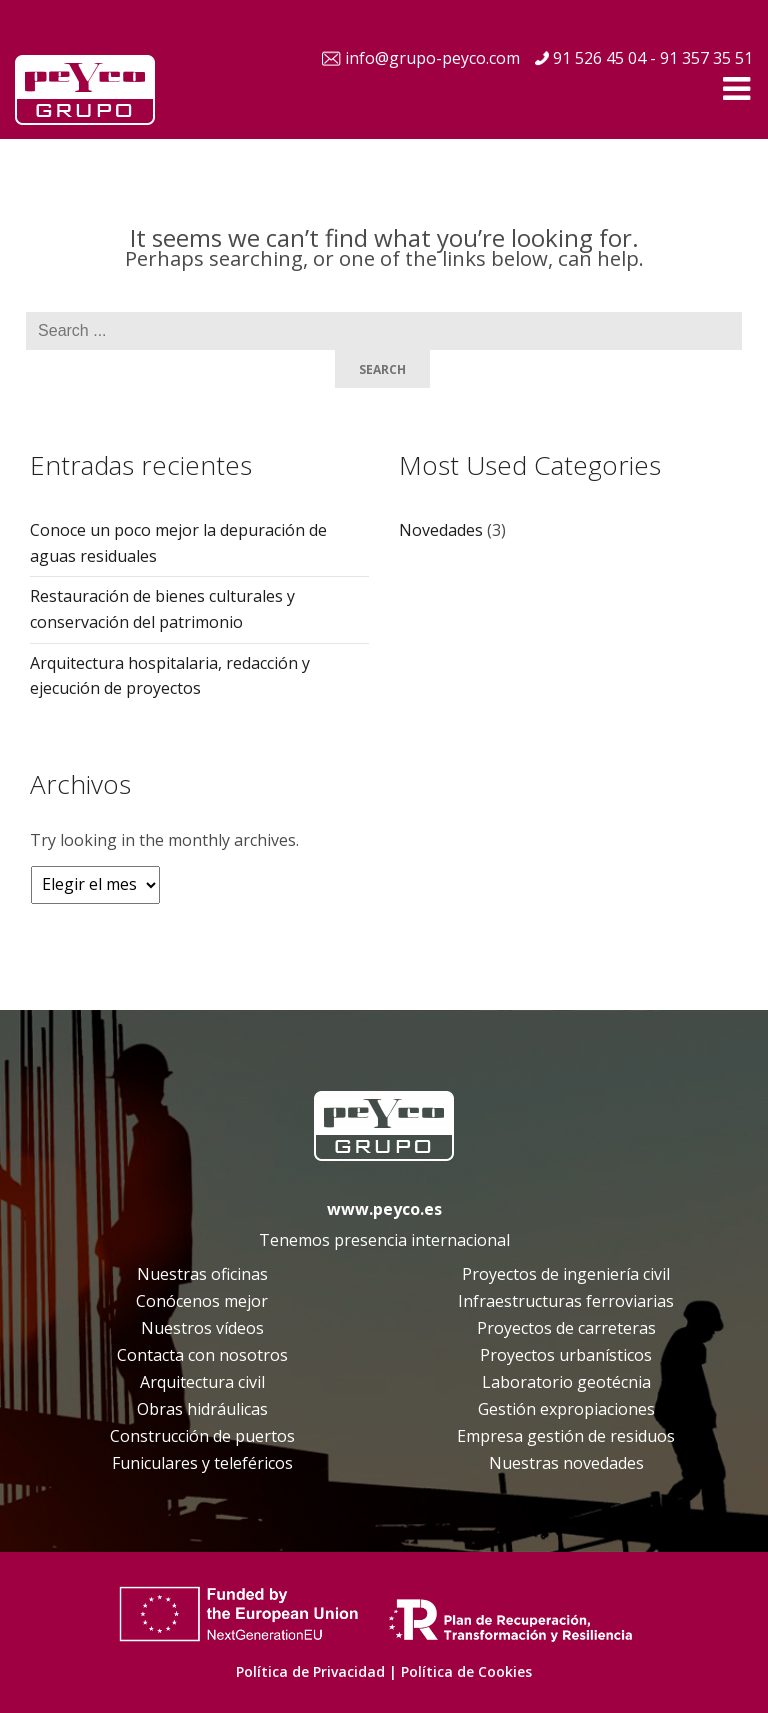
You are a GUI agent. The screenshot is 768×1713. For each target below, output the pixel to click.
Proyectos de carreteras (566, 1328)
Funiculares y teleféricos (202, 1463)
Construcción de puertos (202, 1436)
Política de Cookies (466, 1671)
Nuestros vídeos (202, 1328)
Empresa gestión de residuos (566, 1436)
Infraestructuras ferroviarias (566, 1301)
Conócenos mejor (202, 1301)
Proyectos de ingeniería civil (566, 1274)
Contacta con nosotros (202, 1355)
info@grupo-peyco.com (432, 58)
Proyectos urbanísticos (566, 1355)
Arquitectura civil (202, 1382)
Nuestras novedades (566, 1463)
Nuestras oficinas (202, 1274)
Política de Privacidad (310, 1671)
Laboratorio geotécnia (566, 1382)
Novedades (441, 530)
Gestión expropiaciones (566, 1409)
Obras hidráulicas (202, 1409)
